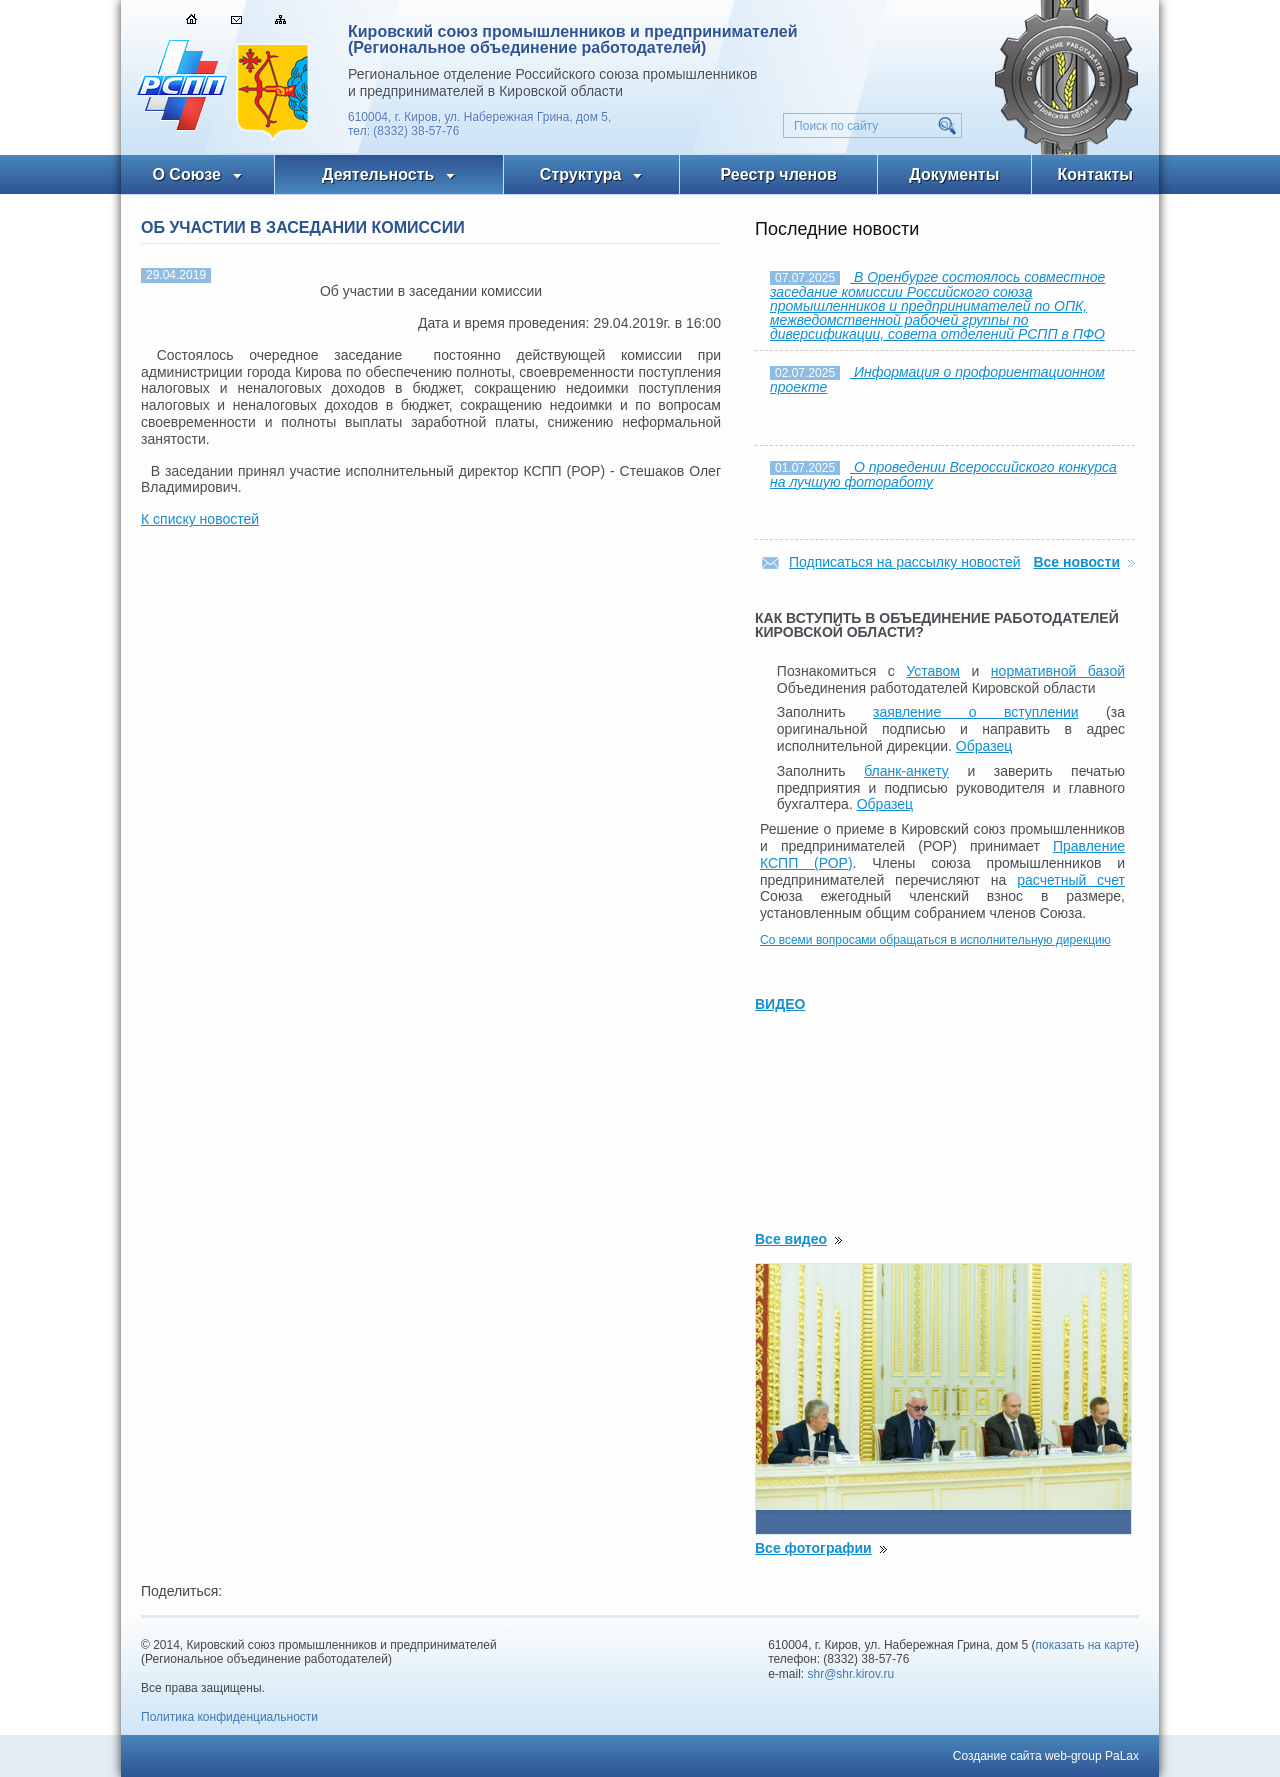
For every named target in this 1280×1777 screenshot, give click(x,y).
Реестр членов (779, 174)
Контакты (1095, 174)
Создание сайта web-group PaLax (1046, 1756)
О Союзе (186, 174)
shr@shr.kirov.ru (851, 1674)
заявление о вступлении (976, 712)
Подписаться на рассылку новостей (905, 562)
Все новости (1076, 562)
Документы (954, 174)
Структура (580, 174)
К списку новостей (200, 519)
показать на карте (1086, 1645)
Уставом (933, 671)
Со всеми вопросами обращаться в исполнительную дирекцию (935, 940)
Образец (984, 746)
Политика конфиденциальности (229, 1717)
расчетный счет (1071, 880)
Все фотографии (813, 1548)
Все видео (791, 1239)
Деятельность (378, 174)
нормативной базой (1058, 671)
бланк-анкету (906, 771)
